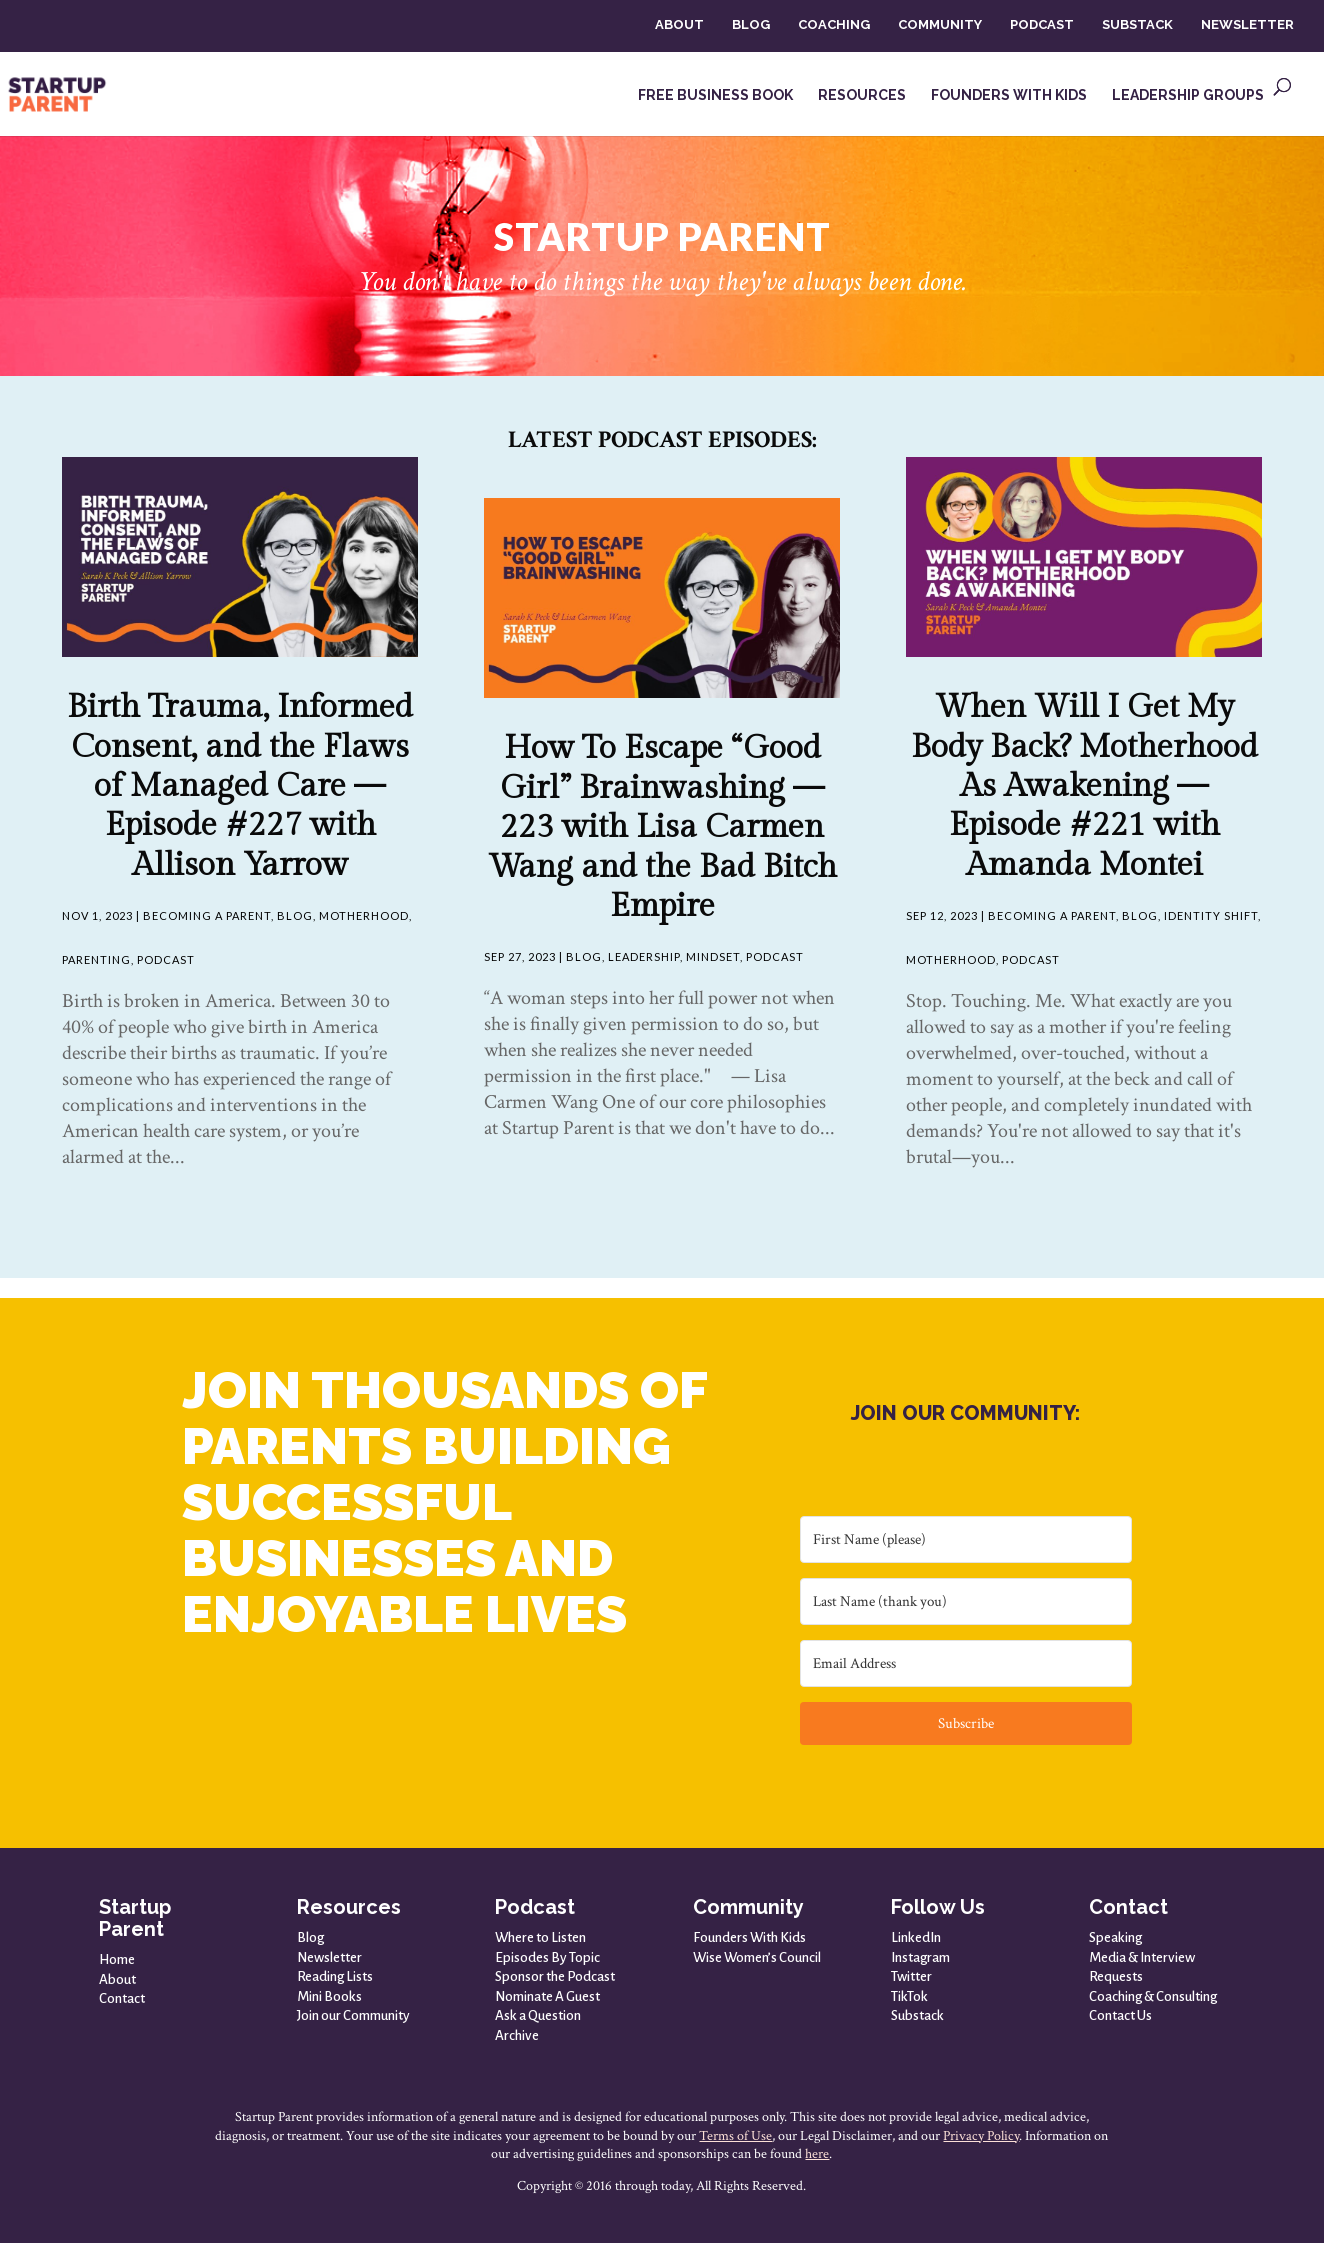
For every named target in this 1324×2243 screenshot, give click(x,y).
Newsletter (329, 1957)
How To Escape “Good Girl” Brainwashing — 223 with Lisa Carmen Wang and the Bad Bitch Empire (662, 827)
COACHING (834, 24)
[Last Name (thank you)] (966, 1601)
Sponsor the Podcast (555, 1976)
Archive (517, 2035)
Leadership (644, 956)
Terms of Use (735, 2136)
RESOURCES (862, 95)
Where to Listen (540, 1937)
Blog (295, 915)
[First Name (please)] (966, 1539)
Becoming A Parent (207, 915)
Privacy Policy (981, 2136)
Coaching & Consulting (1153, 1996)
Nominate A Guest (547, 1996)
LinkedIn (916, 1937)
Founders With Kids (749, 1937)
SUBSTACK (1137, 24)
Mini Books (329, 1996)
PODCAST (1042, 24)
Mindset (713, 956)
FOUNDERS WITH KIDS (1009, 95)
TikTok (909, 1996)
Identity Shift (1211, 915)
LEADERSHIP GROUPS (1188, 95)
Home (117, 1959)
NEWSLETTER (1247, 24)
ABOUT (679, 24)
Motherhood (364, 915)
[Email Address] (966, 1663)
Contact (122, 1998)
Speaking (1115, 1937)
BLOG (751, 24)
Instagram (920, 1957)
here (817, 2154)
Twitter (911, 1976)
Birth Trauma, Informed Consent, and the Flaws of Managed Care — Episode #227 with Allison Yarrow (240, 786)
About (117, 1979)
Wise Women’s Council (757, 1957)
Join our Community (353, 2015)
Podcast (166, 959)
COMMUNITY (940, 24)
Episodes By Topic (547, 1957)
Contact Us (1120, 2015)
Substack (917, 2015)
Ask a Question (538, 2015)
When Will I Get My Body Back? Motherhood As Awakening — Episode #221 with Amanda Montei (1084, 786)
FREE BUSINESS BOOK (715, 95)
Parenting (96, 959)
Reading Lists (335, 1976)
